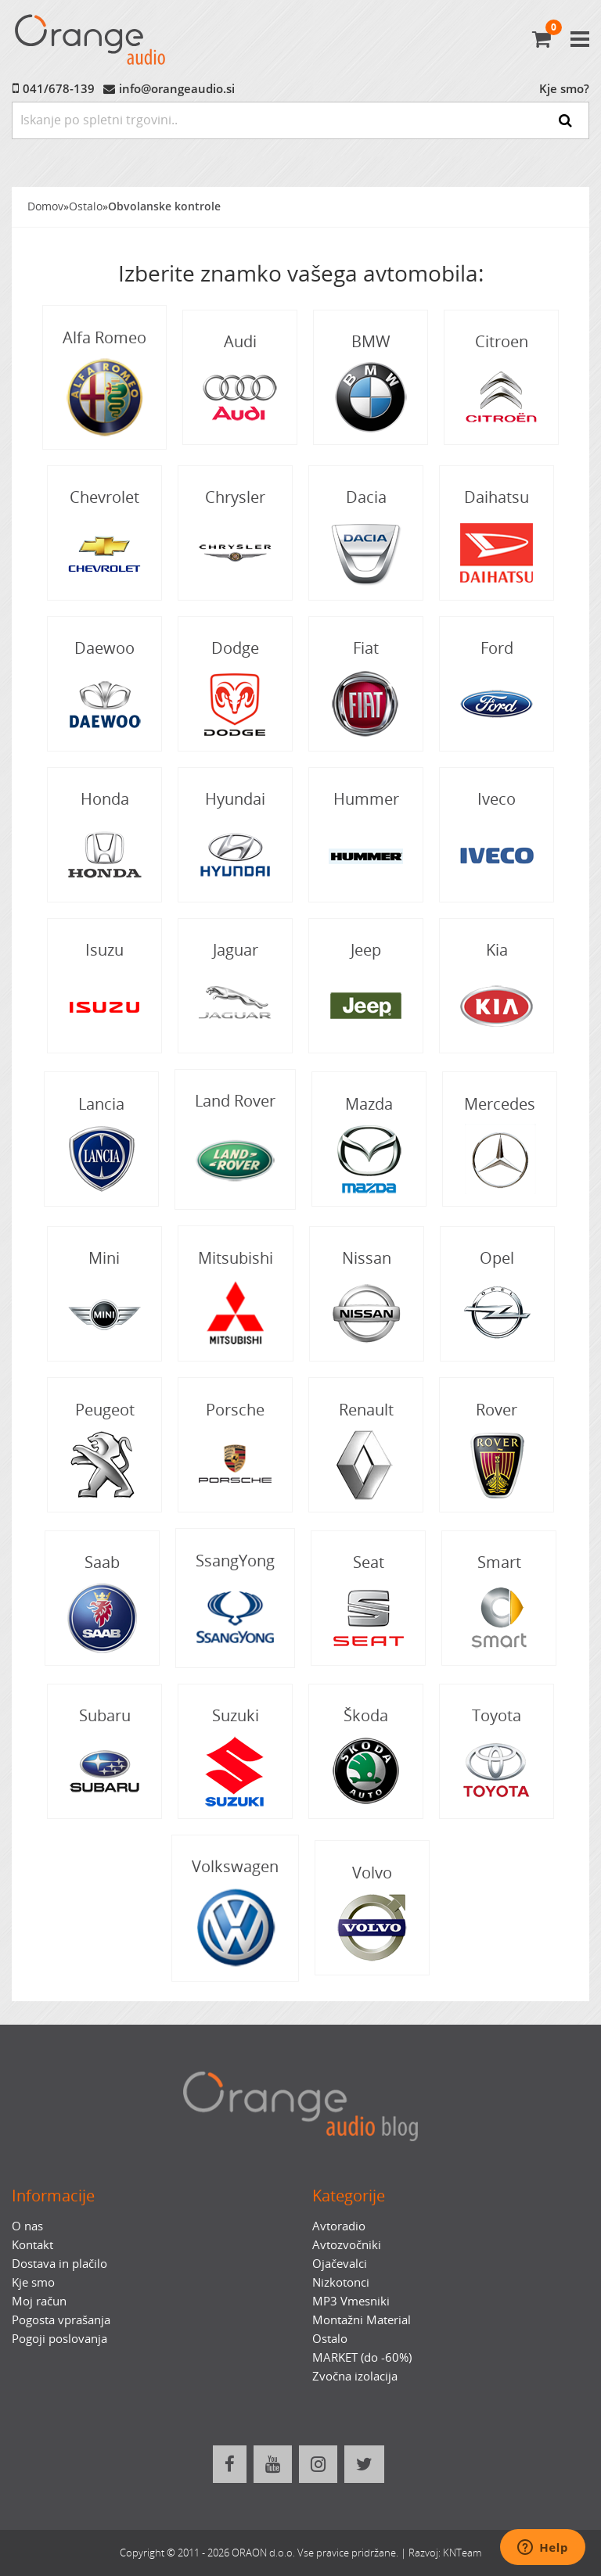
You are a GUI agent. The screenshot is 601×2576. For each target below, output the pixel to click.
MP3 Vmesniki (351, 2301)
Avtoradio (338, 2225)
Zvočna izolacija (355, 2376)
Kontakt (32, 2244)
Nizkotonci (340, 2282)
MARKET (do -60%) (362, 2357)
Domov (45, 206)
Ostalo (86, 206)
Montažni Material (361, 2319)
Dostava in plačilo (59, 2263)
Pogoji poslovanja (59, 2338)
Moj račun (39, 2301)
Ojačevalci (339, 2263)
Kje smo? (564, 88)
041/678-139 (59, 88)
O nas (27, 2225)
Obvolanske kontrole (164, 206)
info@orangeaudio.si (177, 88)
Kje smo (33, 2282)
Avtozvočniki (346, 2244)
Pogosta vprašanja (61, 2319)
